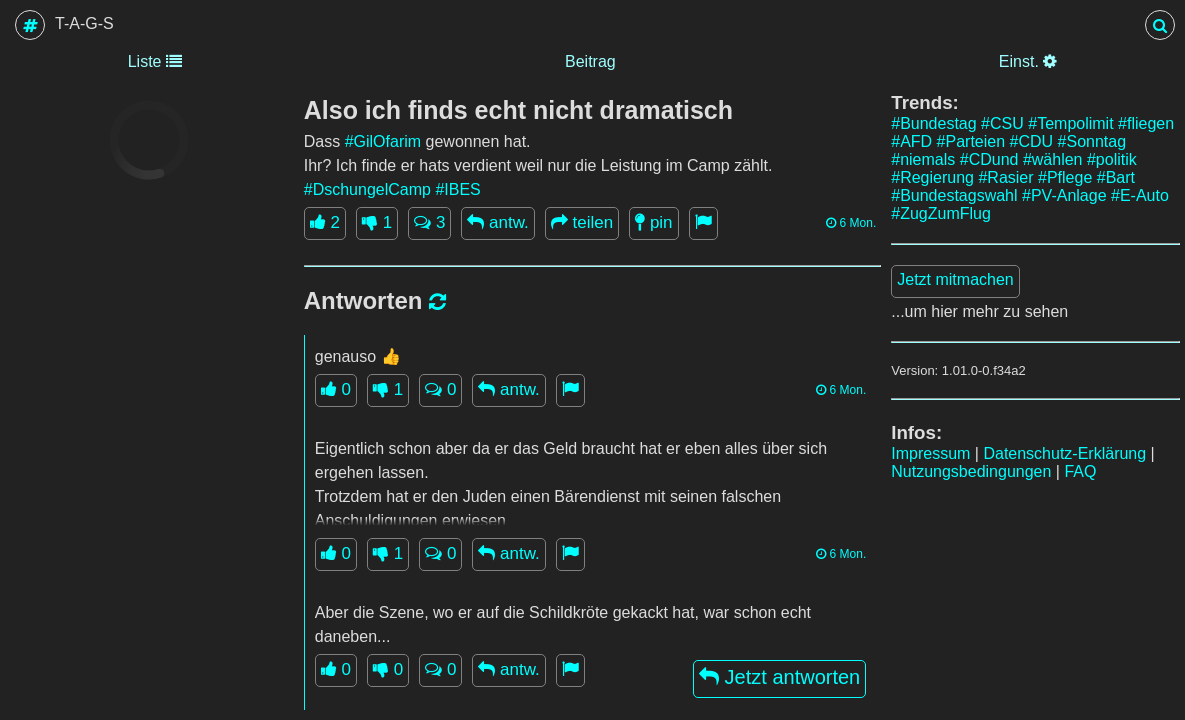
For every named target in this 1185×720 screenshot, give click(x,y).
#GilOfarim (383, 141)
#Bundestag (933, 123)
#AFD (911, 141)
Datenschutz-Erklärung (1064, 453)
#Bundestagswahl (954, 195)
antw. (497, 222)
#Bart (1116, 177)
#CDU (1032, 141)
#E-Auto (1140, 195)
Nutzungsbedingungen (971, 471)
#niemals (923, 159)
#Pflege (1065, 177)
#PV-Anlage (1064, 195)
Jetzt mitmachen (955, 279)
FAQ (1080, 471)
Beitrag (590, 61)
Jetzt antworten (779, 677)
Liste (155, 61)
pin (653, 222)
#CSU (1002, 123)
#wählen (1053, 159)
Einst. (1028, 61)
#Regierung (932, 177)
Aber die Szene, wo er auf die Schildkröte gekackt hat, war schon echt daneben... (563, 624)
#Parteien (971, 141)
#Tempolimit (1070, 123)
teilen (582, 222)
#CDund (989, 159)
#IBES (457, 189)
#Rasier (1005, 177)
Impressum (930, 453)
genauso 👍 (358, 356)
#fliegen (1146, 123)
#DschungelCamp (367, 189)
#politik (1112, 159)
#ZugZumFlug (941, 213)
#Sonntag (1092, 141)
